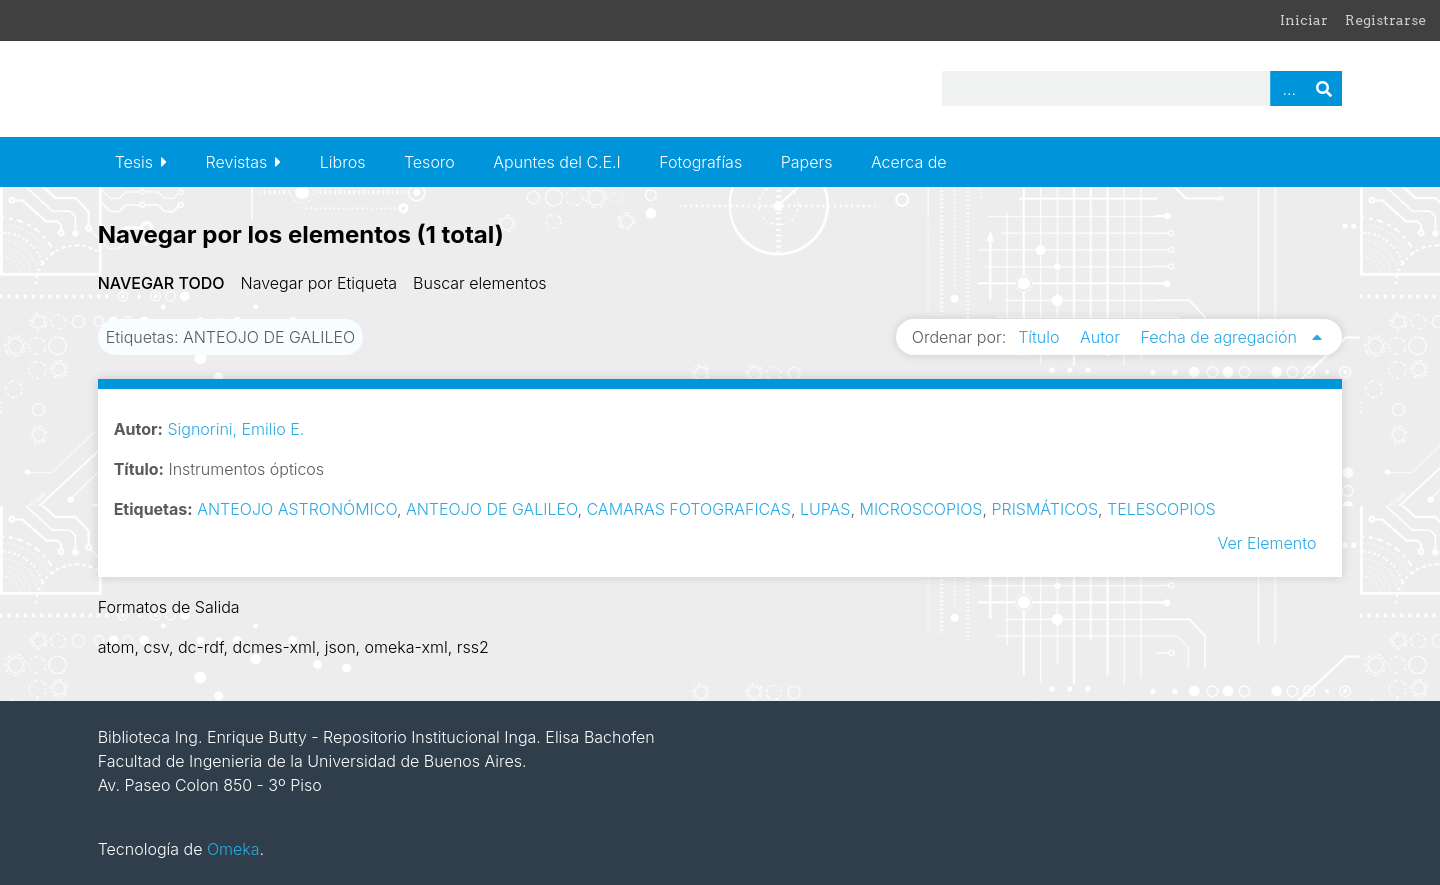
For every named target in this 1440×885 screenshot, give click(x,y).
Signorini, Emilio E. (235, 429)
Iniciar (1304, 20)
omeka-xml (406, 647)
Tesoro (429, 162)
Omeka (233, 849)
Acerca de (909, 162)
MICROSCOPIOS (920, 509)
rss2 (473, 647)
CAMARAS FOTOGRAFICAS (688, 509)
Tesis (134, 162)
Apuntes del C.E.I (556, 162)
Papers (807, 162)
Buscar (1324, 88)
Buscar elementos (480, 283)
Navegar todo (161, 283)
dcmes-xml (274, 647)
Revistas (237, 162)
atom (116, 647)
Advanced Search (1288, 88)
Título (1041, 337)
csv (156, 647)
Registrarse (1385, 20)
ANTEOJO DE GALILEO (492, 509)
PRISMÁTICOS (1044, 509)
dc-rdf (201, 647)
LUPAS (825, 509)
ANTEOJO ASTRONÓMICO (297, 509)
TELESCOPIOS (1161, 509)
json (340, 647)
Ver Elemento (1267, 543)
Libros (343, 162)
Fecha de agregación (1221, 337)
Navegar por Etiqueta (318, 283)
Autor (1102, 337)
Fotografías (700, 162)
